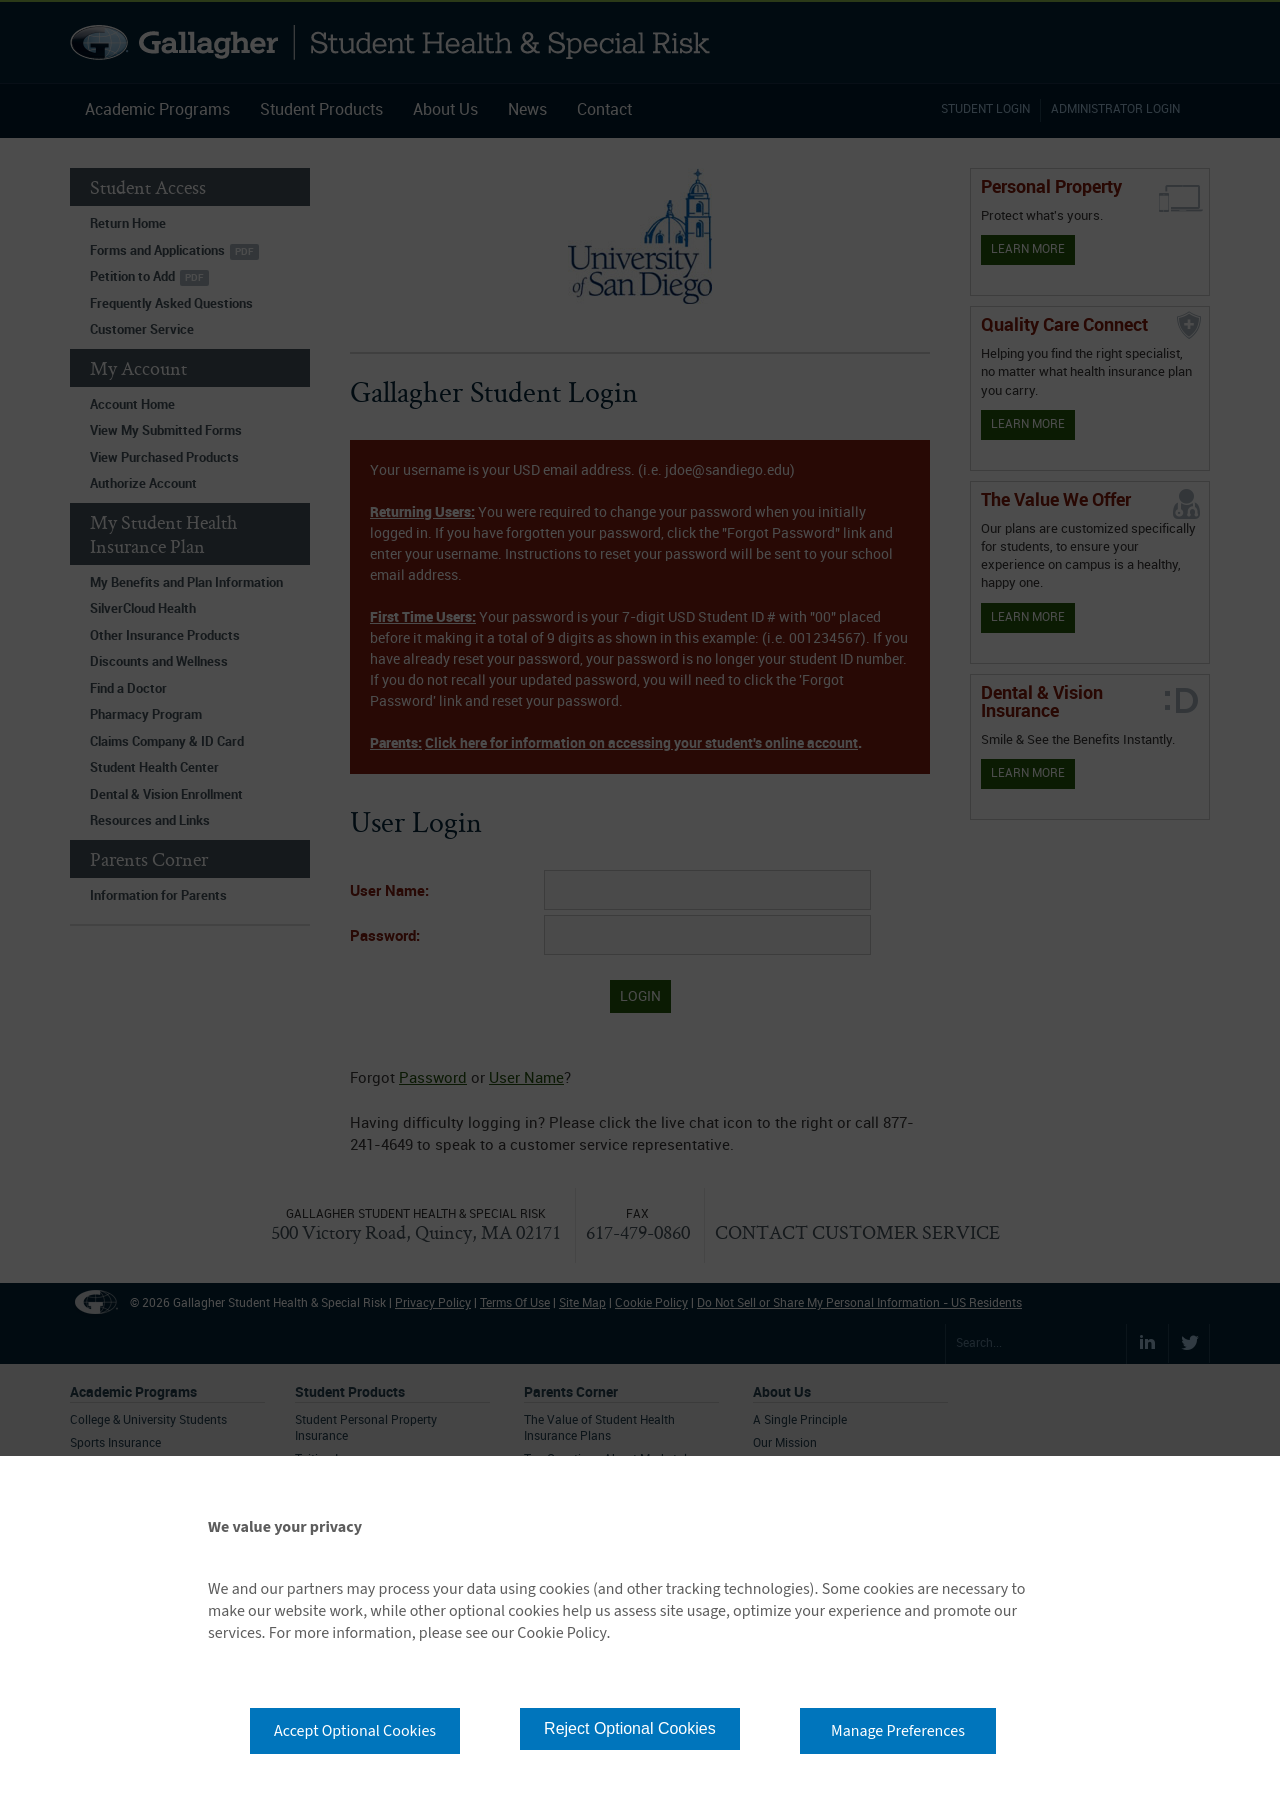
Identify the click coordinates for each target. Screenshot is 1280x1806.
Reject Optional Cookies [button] (630, 1728)
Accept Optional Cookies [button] (355, 1731)
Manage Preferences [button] (898, 1731)
